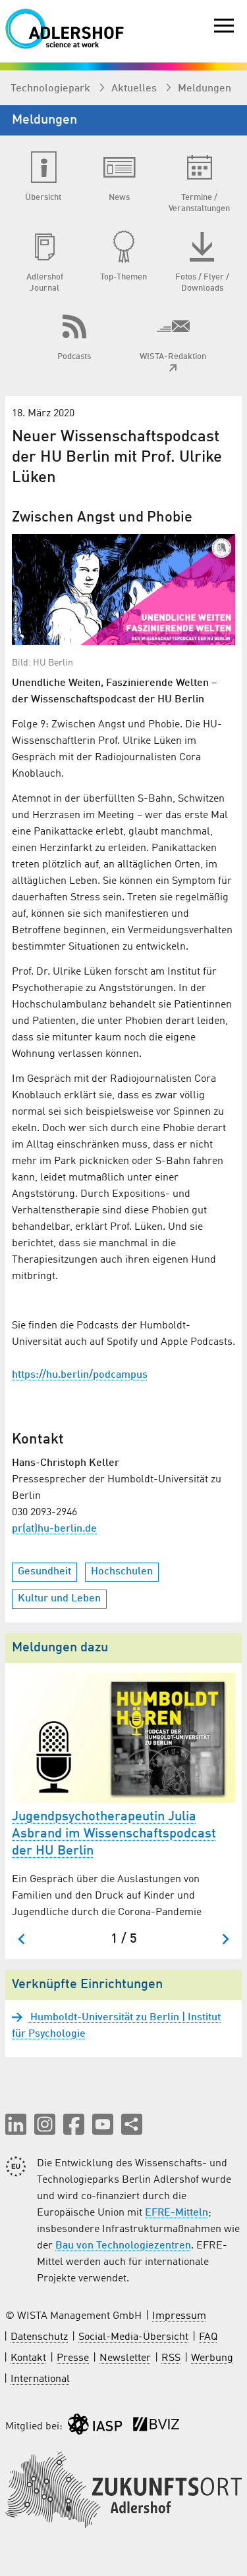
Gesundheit (44, 1572)
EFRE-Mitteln (176, 2213)
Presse (73, 2358)
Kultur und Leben (59, 1598)
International (40, 2379)
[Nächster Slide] (225, 1939)
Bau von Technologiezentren (123, 2246)
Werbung (212, 2358)
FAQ (208, 2337)
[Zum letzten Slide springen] (22, 1939)
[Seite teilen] (131, 2124)
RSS (170, 2358)
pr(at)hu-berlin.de (54, 1529)
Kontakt (28, 2358)
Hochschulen (122, 1572)
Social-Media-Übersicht (133, 2337)
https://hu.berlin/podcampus (80, 1375)
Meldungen (204, 89)
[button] (15, 2124)
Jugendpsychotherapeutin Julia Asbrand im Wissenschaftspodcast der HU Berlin (114, 1834)
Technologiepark (52, 89)
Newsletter (125, 2358)
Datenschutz (39, 2337)
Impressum (179, 2316)
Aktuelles (135, 89)
